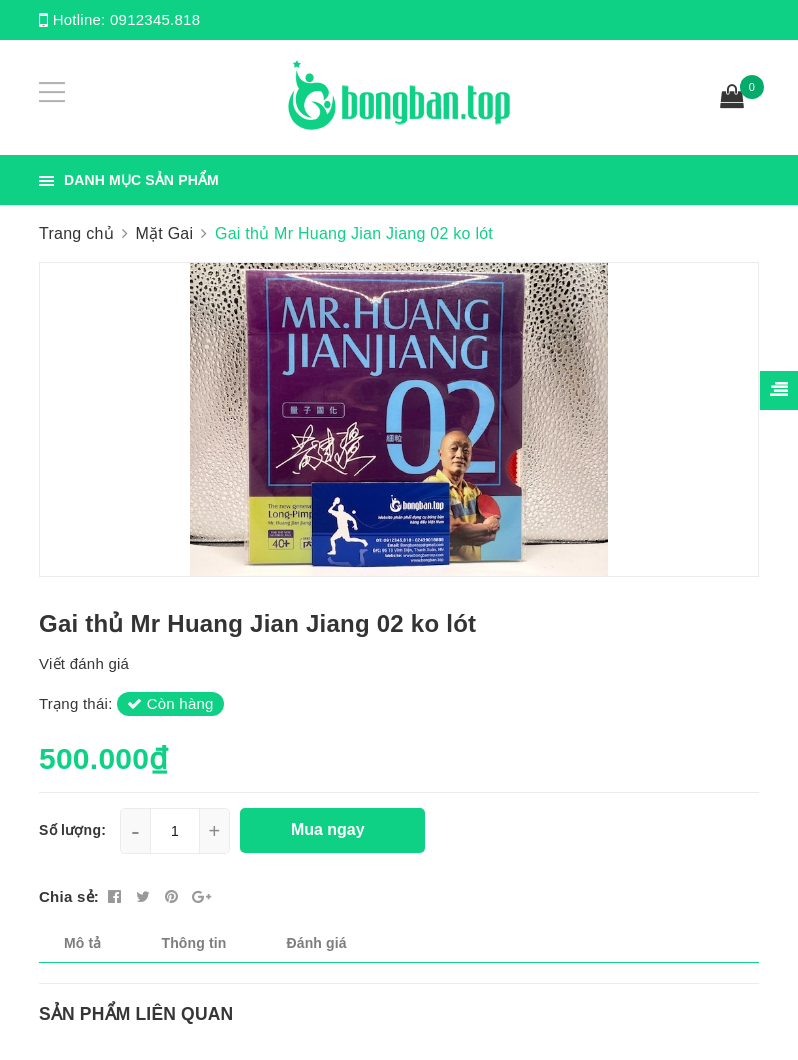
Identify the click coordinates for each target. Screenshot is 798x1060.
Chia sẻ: (69, 896)
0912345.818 (155, 19)
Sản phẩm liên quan (136, 1014)
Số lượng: (72, 830)
